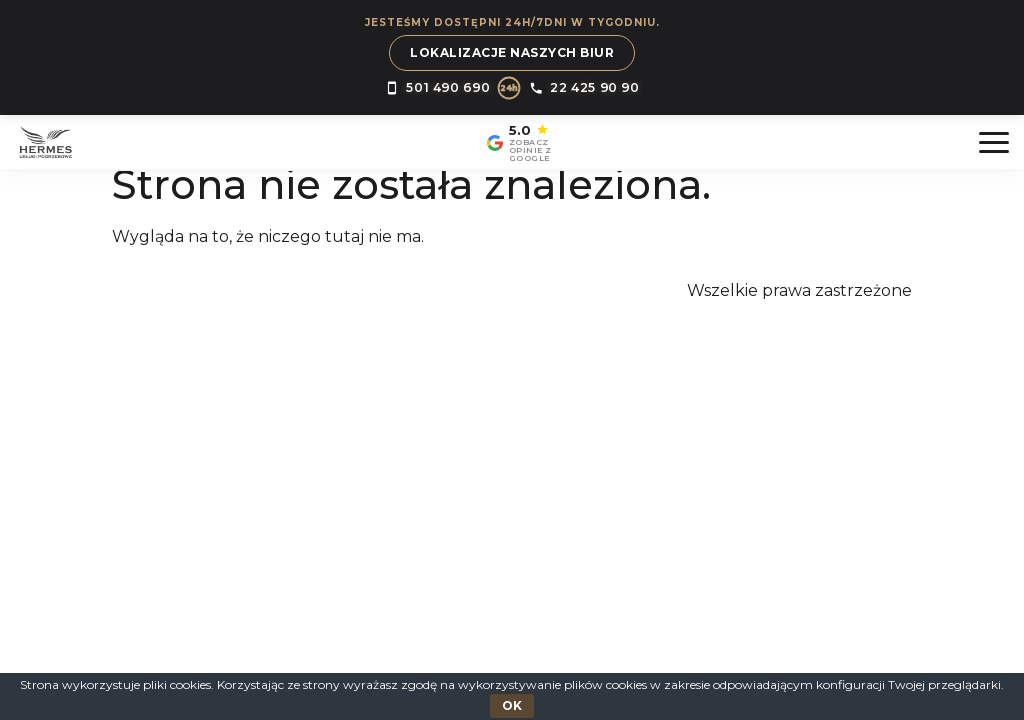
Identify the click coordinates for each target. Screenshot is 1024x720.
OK (512, 705)
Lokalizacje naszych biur (512, 52)
